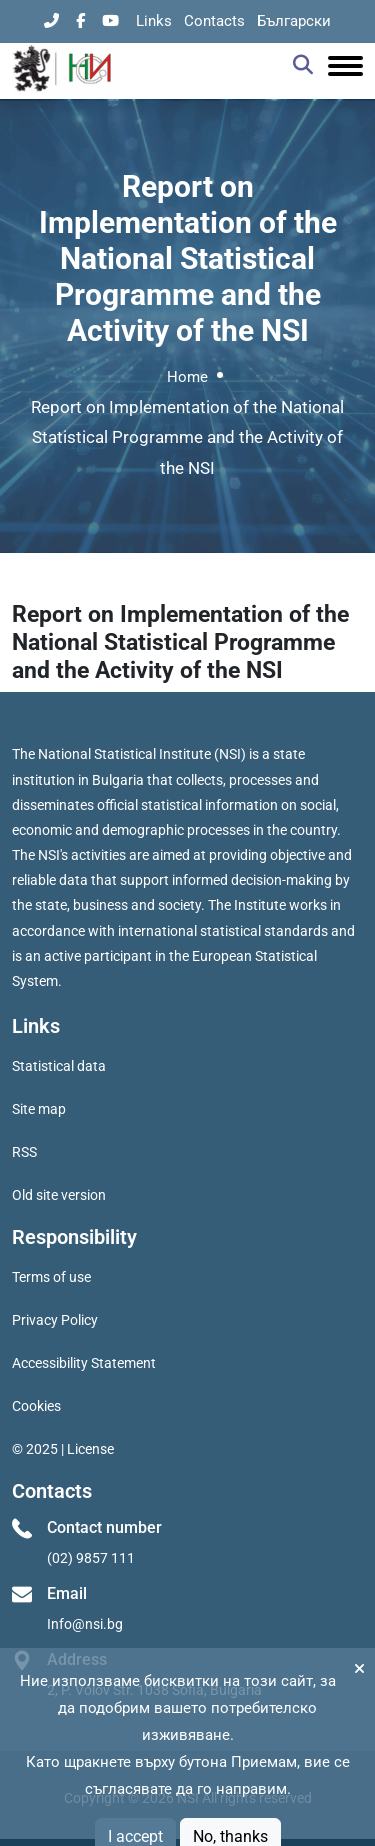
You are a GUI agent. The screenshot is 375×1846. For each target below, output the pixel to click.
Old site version (59, 1195)
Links (154, 21)
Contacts (214, 21)
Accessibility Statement (84, 1363)
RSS (24, 1152)
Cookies (36, 1406)
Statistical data (59, 1066)
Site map (39, 1109)
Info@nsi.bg (85, 1624)
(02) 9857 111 (91, 1558)
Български (294, 21)
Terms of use (51, 1277)
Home (187, 377)
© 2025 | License (63, 1449)
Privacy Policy (55, 1320)
